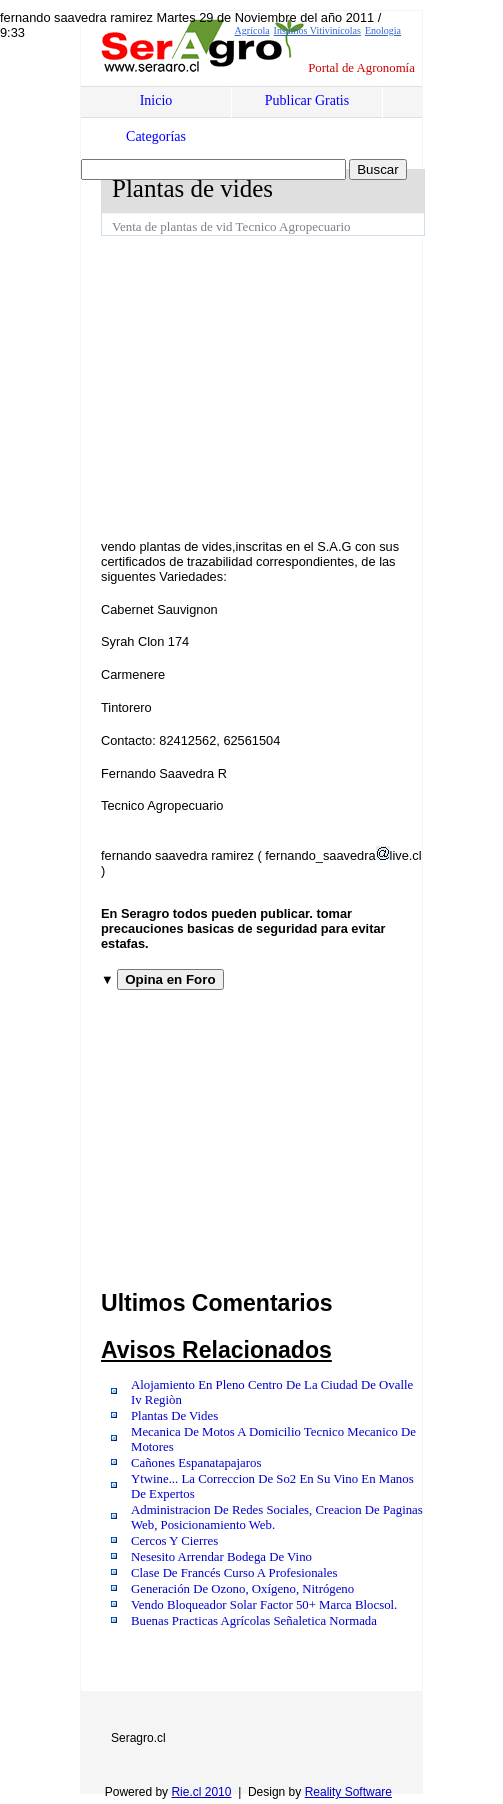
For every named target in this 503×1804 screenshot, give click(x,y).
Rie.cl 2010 (201, 1792)
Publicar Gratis (307, 100)
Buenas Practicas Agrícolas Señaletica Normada (254, 1621)
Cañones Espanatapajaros (196, 1463)
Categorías (156, 136)
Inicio (156, 100)
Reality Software (348, 1792)
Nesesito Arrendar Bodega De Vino (221, 1557)
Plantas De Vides (174, 1416)
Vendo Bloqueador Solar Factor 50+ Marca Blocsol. (264, 1605)
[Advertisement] (302, 386)
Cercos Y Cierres (174, 1541)
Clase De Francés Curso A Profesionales (234, 1573)
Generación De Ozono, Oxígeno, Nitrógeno (242, 1589)
